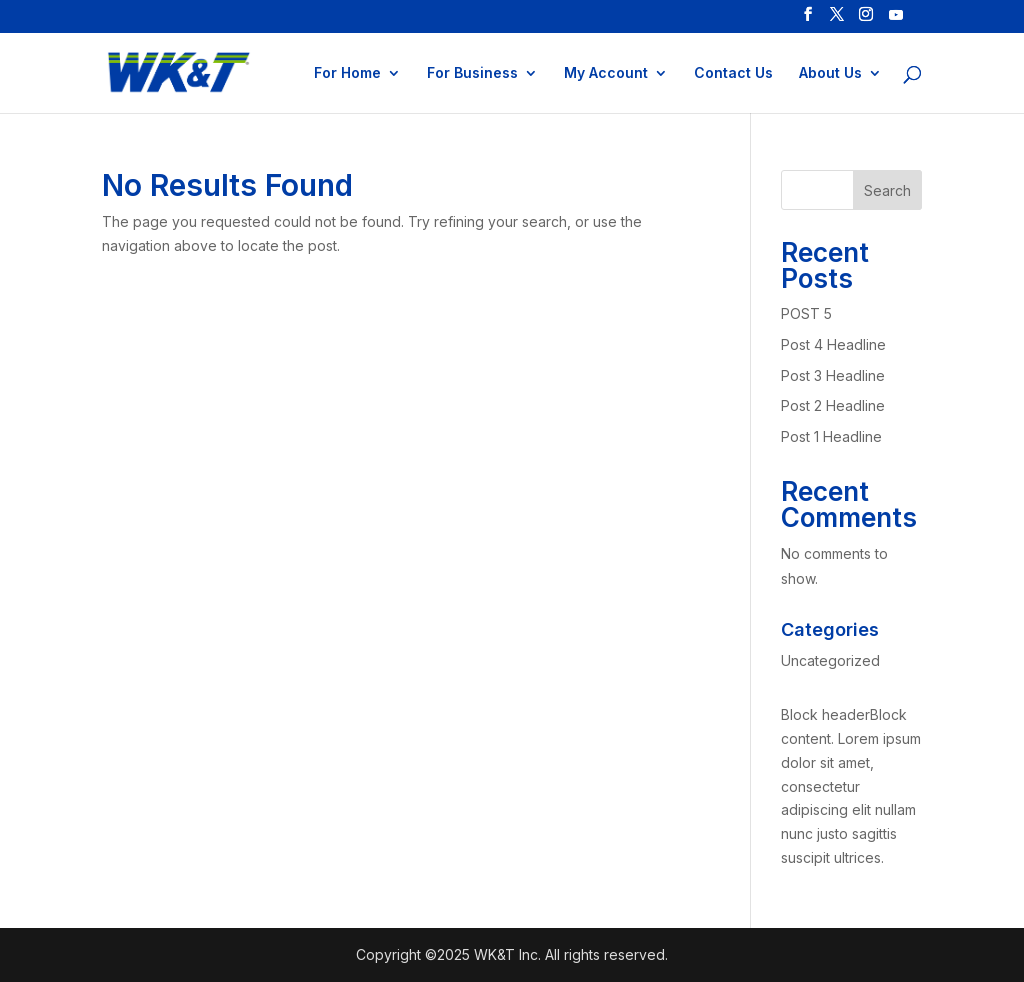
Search (887, 190)
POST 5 (806, 313)
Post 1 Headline (831, 436)
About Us (830, 73)
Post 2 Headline (833, 405)
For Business (472, 73)
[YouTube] (896, 20)
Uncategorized (830, 660)
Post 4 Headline (833, 344)
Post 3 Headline (833, 375)
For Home (347, 73)
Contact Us (733, 73)
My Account (606, 73)
